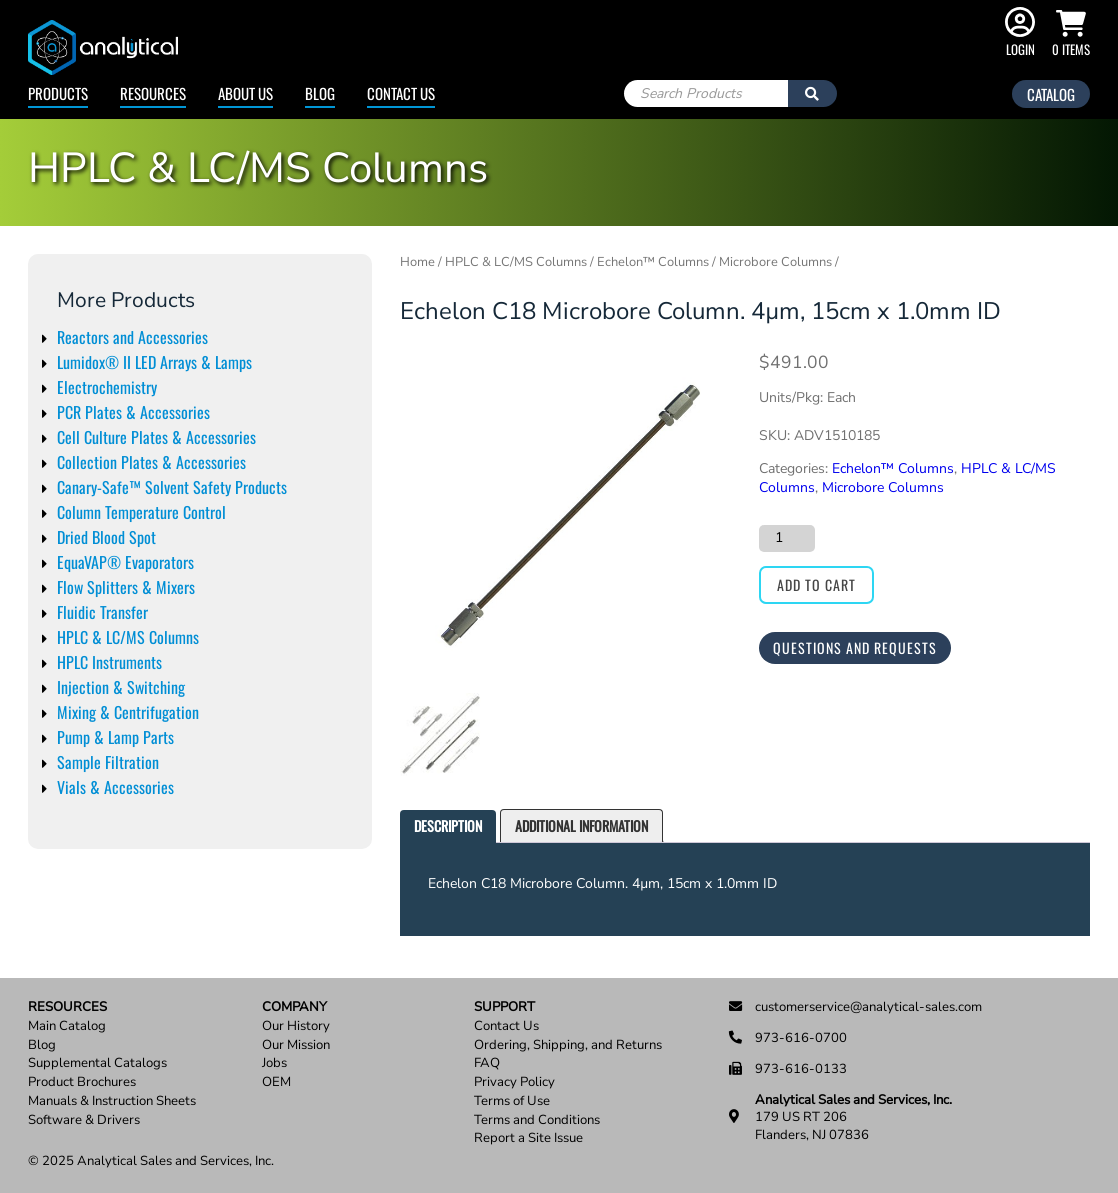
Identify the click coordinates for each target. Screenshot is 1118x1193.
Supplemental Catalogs (97, 1063)
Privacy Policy (514, 1082)
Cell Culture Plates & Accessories (156, 437)
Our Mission (296, 1045)
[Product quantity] (787, 538)
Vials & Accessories (115, 787)
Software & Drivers (84, 1120)
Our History (296, 1026)
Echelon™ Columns (653, 262)
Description (448, 825)
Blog (320, 93)
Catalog (1051, 94)
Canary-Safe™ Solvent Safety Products (172, 487)
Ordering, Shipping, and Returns (568, 1045)
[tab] (448, 826)
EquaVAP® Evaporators (125, 562)
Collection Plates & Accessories (151, 462)
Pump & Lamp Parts (115, 737)
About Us (245, 93)
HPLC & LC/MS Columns (128, 637)
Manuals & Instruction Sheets (112, 1101)
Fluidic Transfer (102, 612)
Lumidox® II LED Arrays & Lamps (154, 362)
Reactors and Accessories (132, 337)
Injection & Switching (121, 687)
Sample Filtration (108, 762)
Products (58, 93)
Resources (153, 93)
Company (294, 1007)
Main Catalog (67, 1026)
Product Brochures (82, 1082)
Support (504, 1007)
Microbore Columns (775, 262)
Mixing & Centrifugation (128, 712)
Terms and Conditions (537, 1120)
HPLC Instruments (109, 662)
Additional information (581, 825)
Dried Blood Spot (106, 537)
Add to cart (816, 584)
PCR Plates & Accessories (133, 412)
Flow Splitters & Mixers (126, 587)
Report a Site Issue (528, 1138)
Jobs (274, 1063)
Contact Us (401, 93)
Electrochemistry (107, 387)
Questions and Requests (855, 647)
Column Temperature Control (141, 512)
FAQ (487, 1063)
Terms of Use (512, 1101)
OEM (276, 1082)
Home (417, 262)
